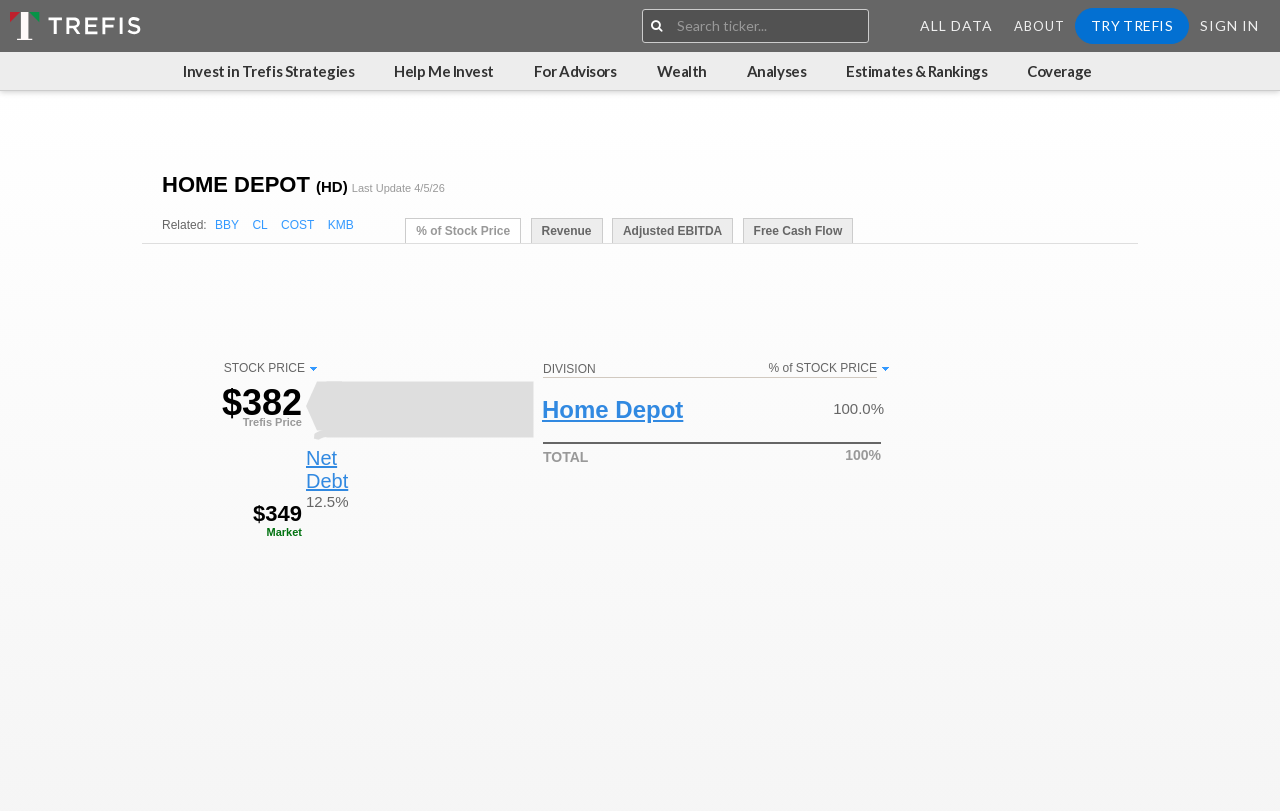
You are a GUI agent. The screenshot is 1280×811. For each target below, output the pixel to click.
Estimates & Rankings (916, 71)
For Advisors (575, 71)
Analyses (776, 71)
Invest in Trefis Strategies (268, 71)
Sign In (1229, 25)
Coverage (1059, 71)
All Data (956, 25)
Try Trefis (1132, 25)
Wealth (682, 71)
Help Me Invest (444, 71)
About (1039, 26)
